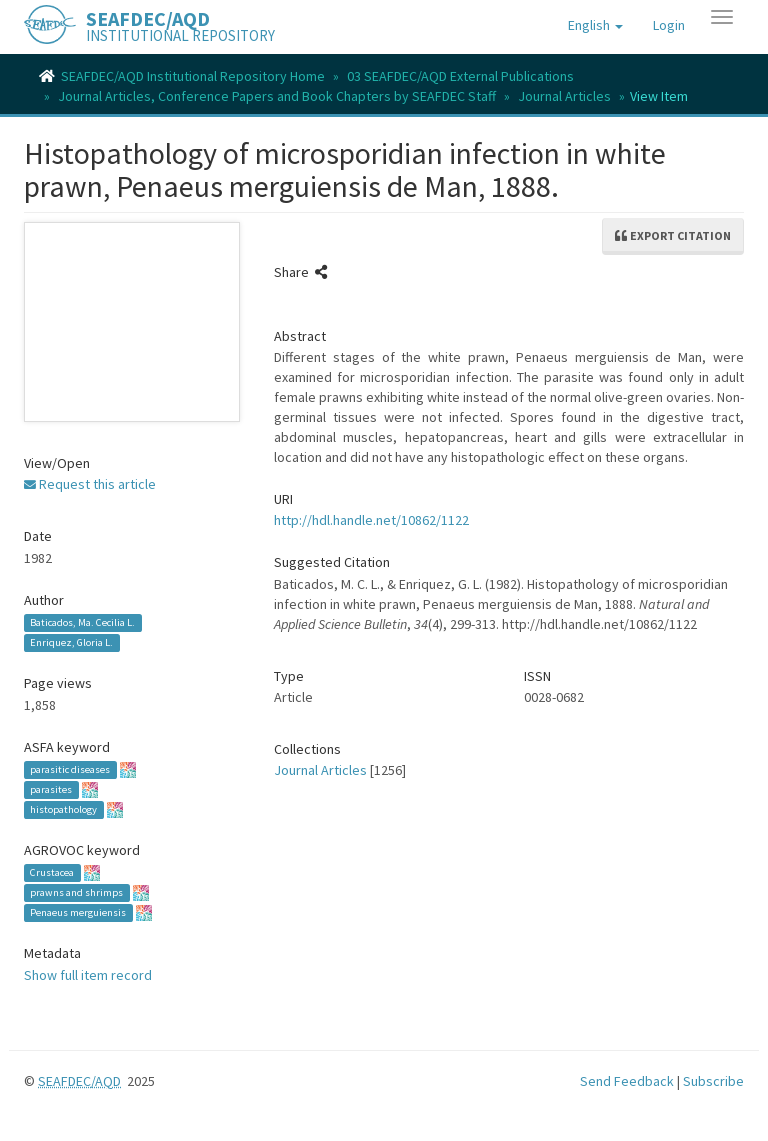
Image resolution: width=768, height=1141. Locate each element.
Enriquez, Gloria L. (71, 642)
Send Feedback (627, 1081)
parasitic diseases (70, 769)
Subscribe (713, 1081)
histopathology (63, 809)
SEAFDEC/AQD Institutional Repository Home (193, 76)
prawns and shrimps (76, 892)
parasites (51, 789)
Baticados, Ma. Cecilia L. (82, 622)
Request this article (90, 484)
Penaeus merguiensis (78, 912)
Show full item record (88, 975)
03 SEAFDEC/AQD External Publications (460, 76)
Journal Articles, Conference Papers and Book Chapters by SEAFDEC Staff (277, 96)
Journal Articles (564, 96)
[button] (595, 25)
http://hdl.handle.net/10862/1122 (371, 520)
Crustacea (52, 872)
